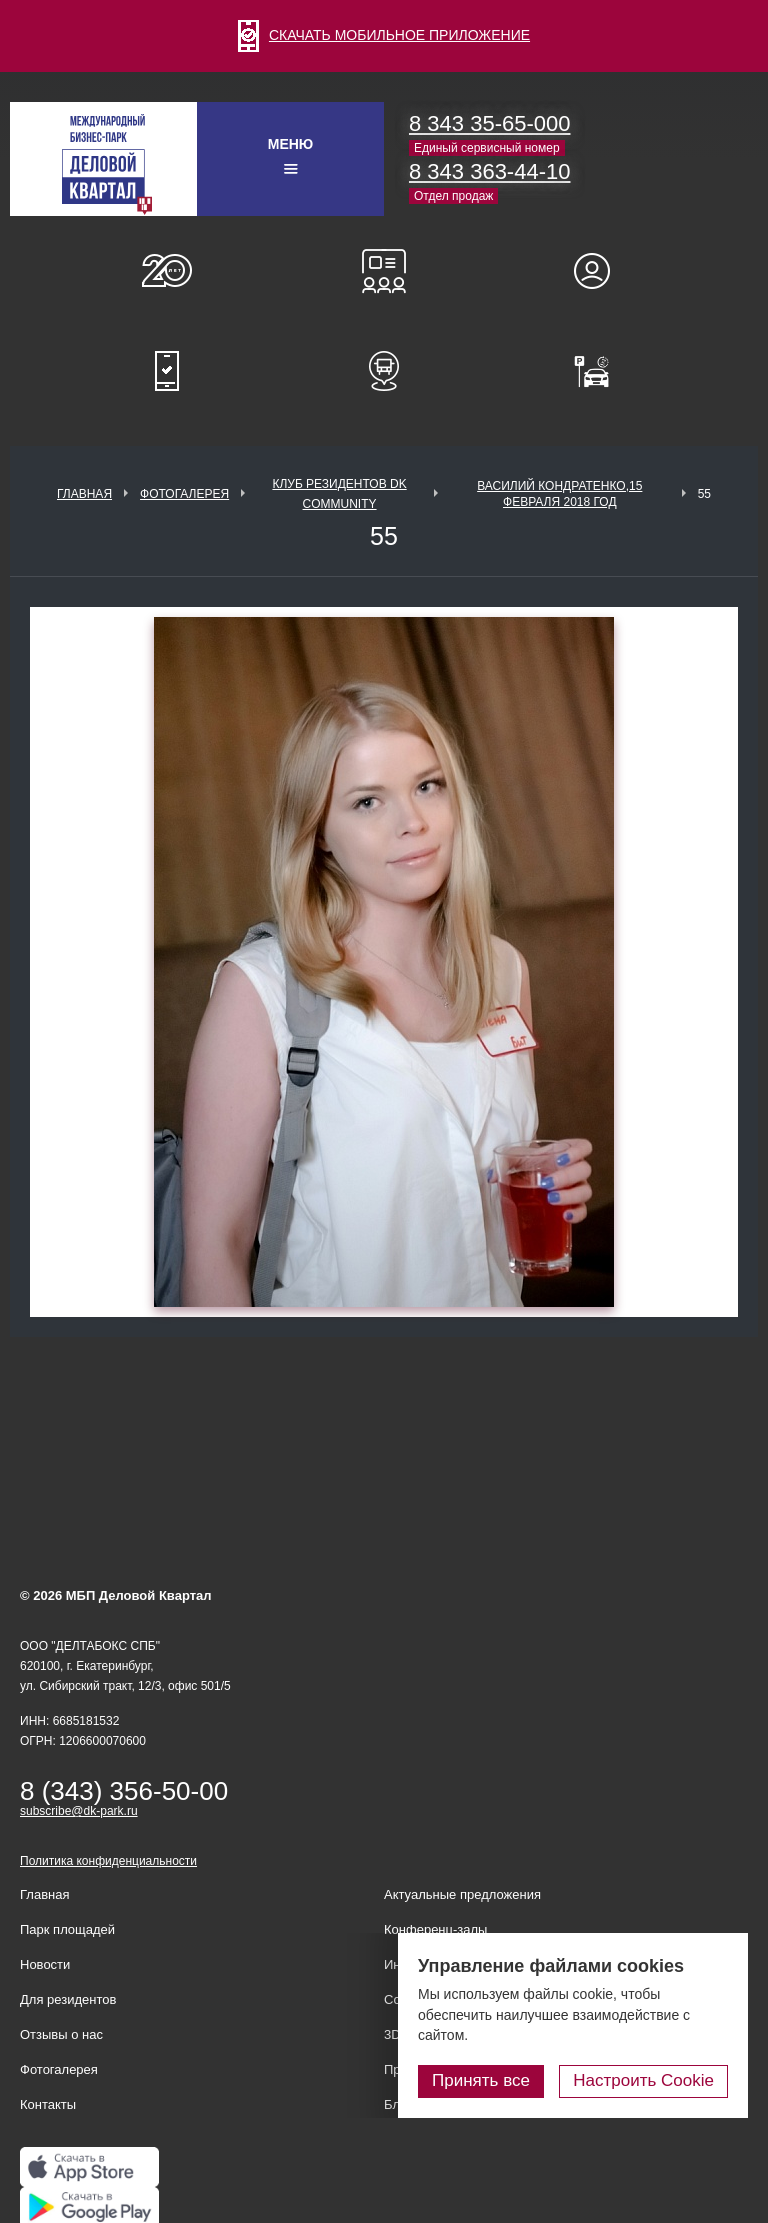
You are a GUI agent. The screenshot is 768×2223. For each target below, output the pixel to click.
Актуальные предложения (462, 1894)
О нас (167, 271)
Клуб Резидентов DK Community (339, 494)
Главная (84, 494)
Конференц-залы (384, 271)
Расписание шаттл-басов (384, 371)
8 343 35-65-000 (489, 123)
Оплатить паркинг (601, 371)
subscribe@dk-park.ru (79, 1811)
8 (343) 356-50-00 (124, 1791)
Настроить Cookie (643, 2080)
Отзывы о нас (61, 2034)
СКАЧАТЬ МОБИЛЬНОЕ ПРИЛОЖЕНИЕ (384, 35)
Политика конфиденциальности (108, 1861)
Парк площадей (67, 1929)
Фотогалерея (184, 494)
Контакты (48, 2104)
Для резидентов (601, 271)
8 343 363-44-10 (489, 171)
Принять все (481, 2080)
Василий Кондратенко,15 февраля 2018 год (559, 494)
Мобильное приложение (167, 371)
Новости (45, 1964)
